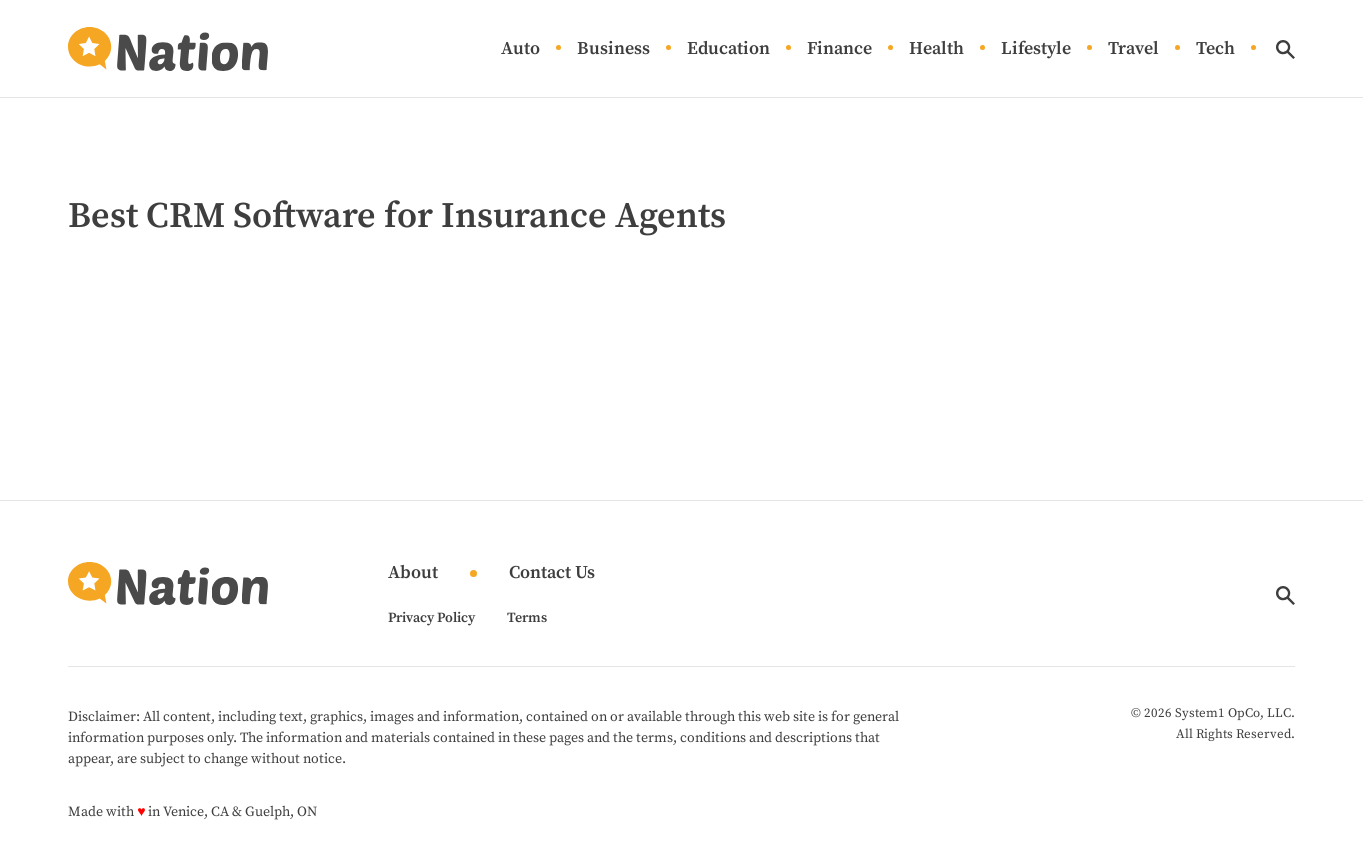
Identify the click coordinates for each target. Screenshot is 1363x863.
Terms (527, 618)
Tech (1215, 49)
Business (613, 49)
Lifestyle (1036, 49)
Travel (1133, 49)
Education (728, 49)
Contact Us (552, 573)
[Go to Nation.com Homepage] (168, 49)
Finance (839, 49)
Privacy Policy (431, 618)
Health (936, 49)
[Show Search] (1285, 49)
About (413, 573)
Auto (520, 49)
